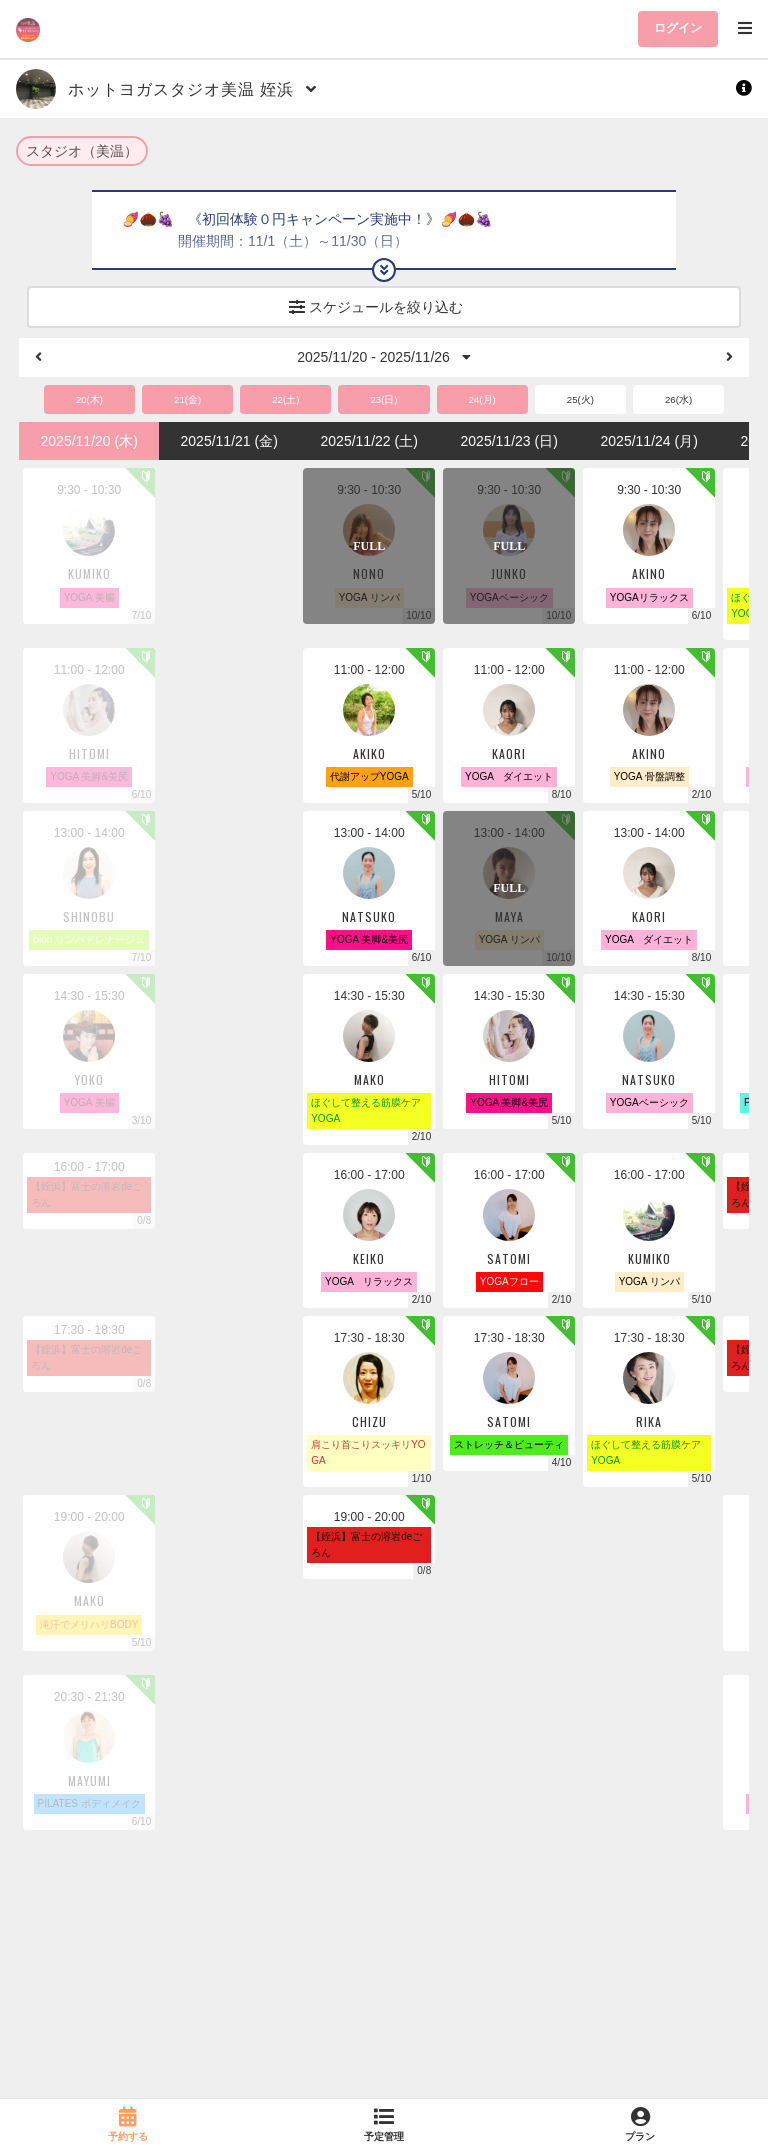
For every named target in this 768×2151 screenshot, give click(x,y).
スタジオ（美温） (82, 151)
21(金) (187, 399)
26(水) (678, 399)
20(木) (89, 399)
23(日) (383, 399)
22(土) (285, 399)
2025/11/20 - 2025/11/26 (383, 357)
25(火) (580, 399)
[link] (128, 2125)
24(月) (482, 399)
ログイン (678, 28)
